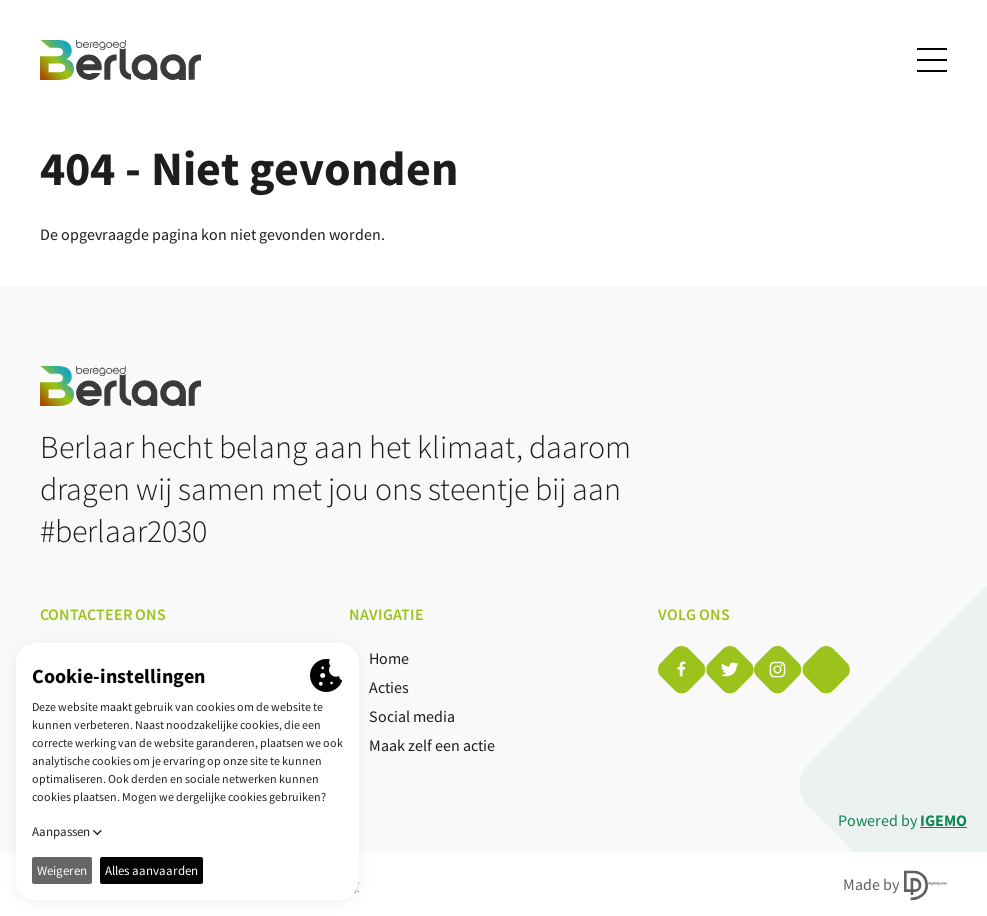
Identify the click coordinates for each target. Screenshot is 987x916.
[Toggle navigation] (932, 60)
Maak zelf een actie (432, 745)
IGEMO (943, 820)
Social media (412, 716)
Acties (389, 687)
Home (389, 658)
